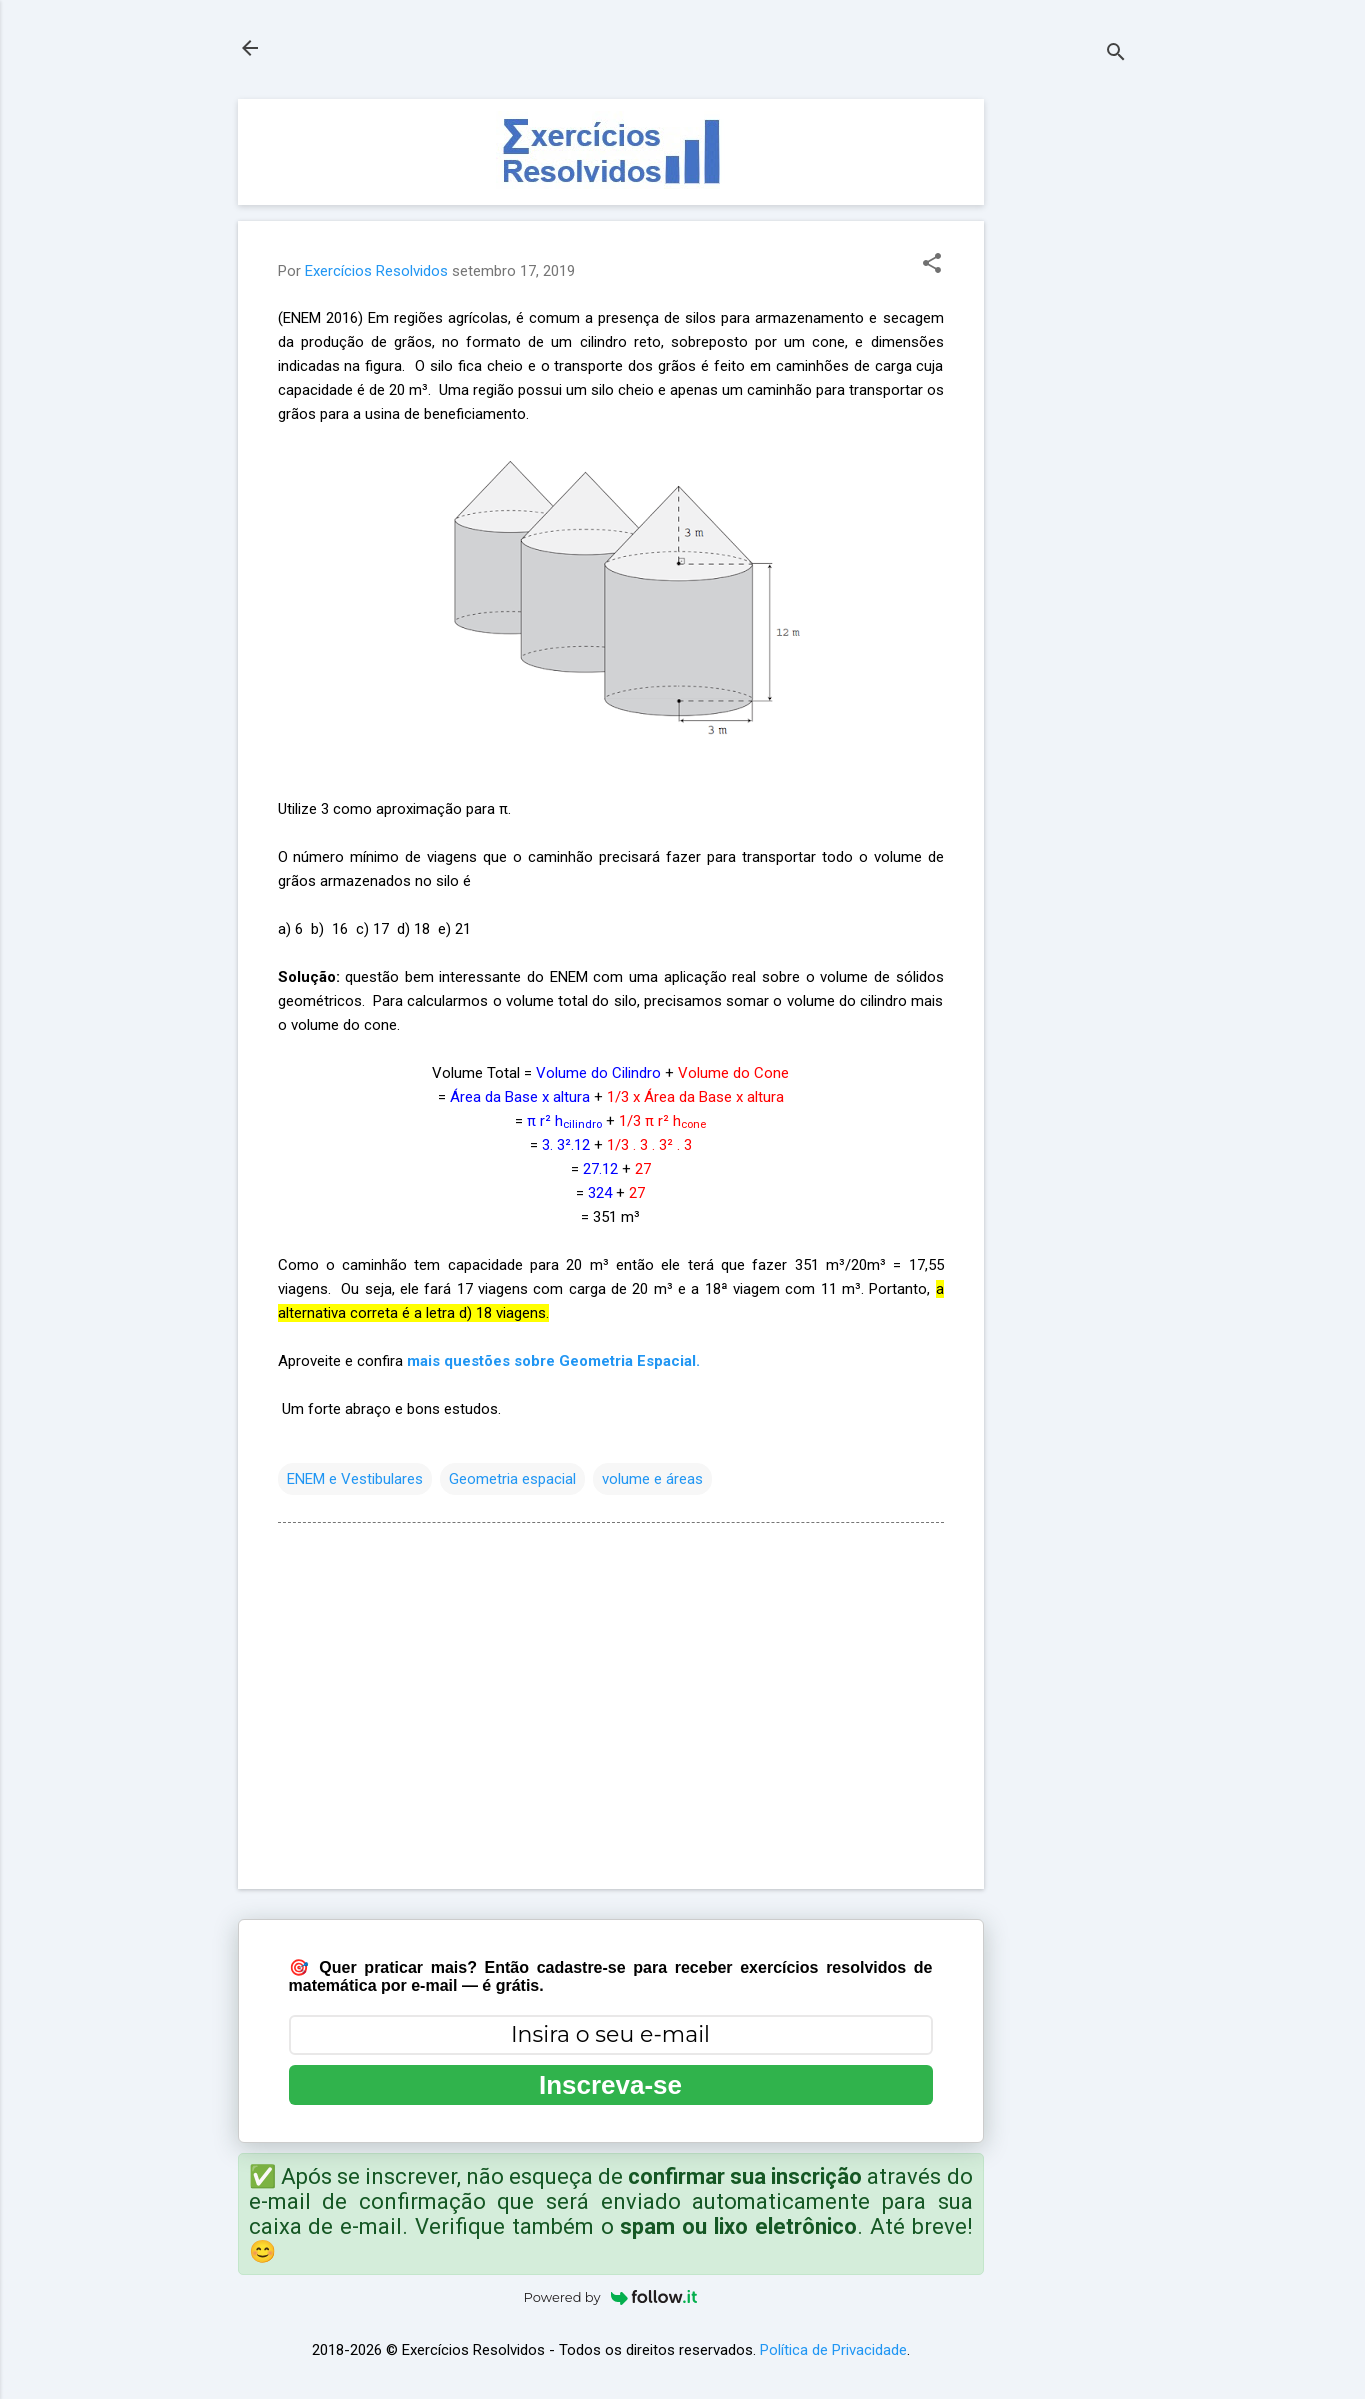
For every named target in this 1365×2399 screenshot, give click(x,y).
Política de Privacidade (833, 2350)
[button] (932, 265)
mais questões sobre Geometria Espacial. (553, 1361)
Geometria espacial (512, 1479)
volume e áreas (652, 1479)
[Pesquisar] (1116, 54)
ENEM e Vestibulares (355, 1479)
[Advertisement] (1064, 399)
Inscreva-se (610, 2085)
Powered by (611, 2297)
